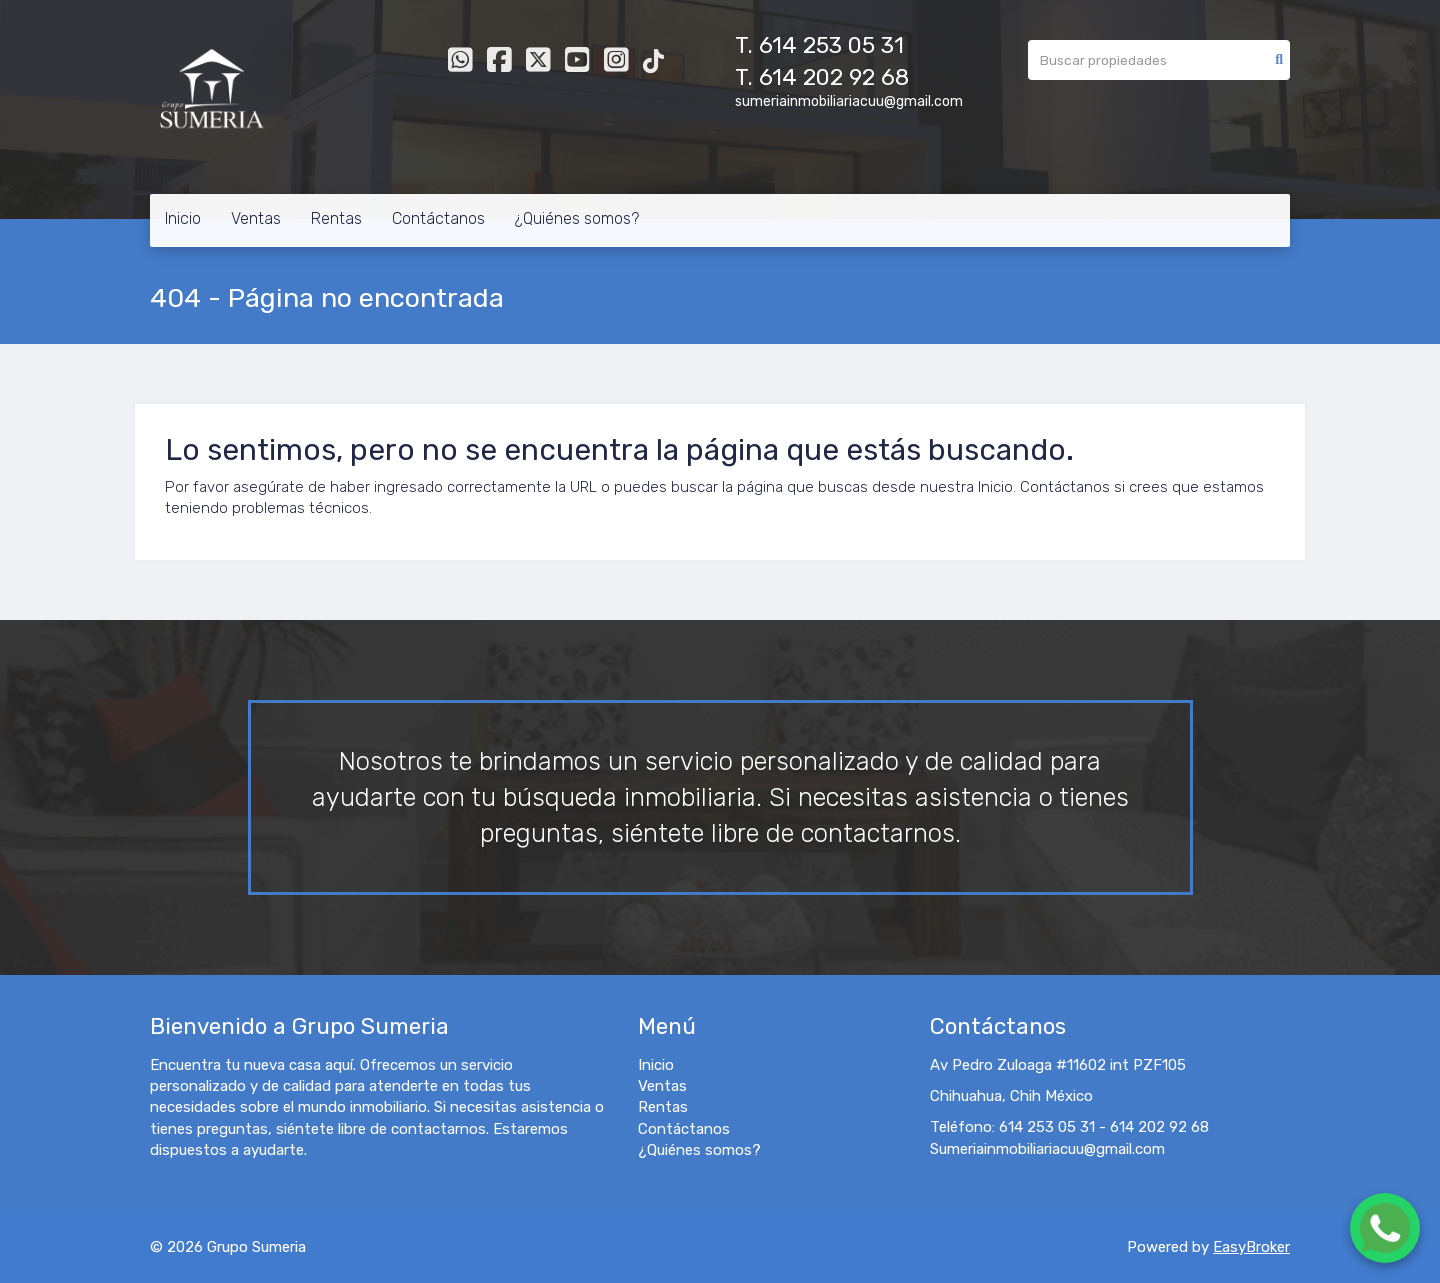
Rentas (336, 218)
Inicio (183, 218)
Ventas (256, 218)
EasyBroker (1251, 1247)
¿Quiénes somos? (577, 218)
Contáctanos (438, 218)
